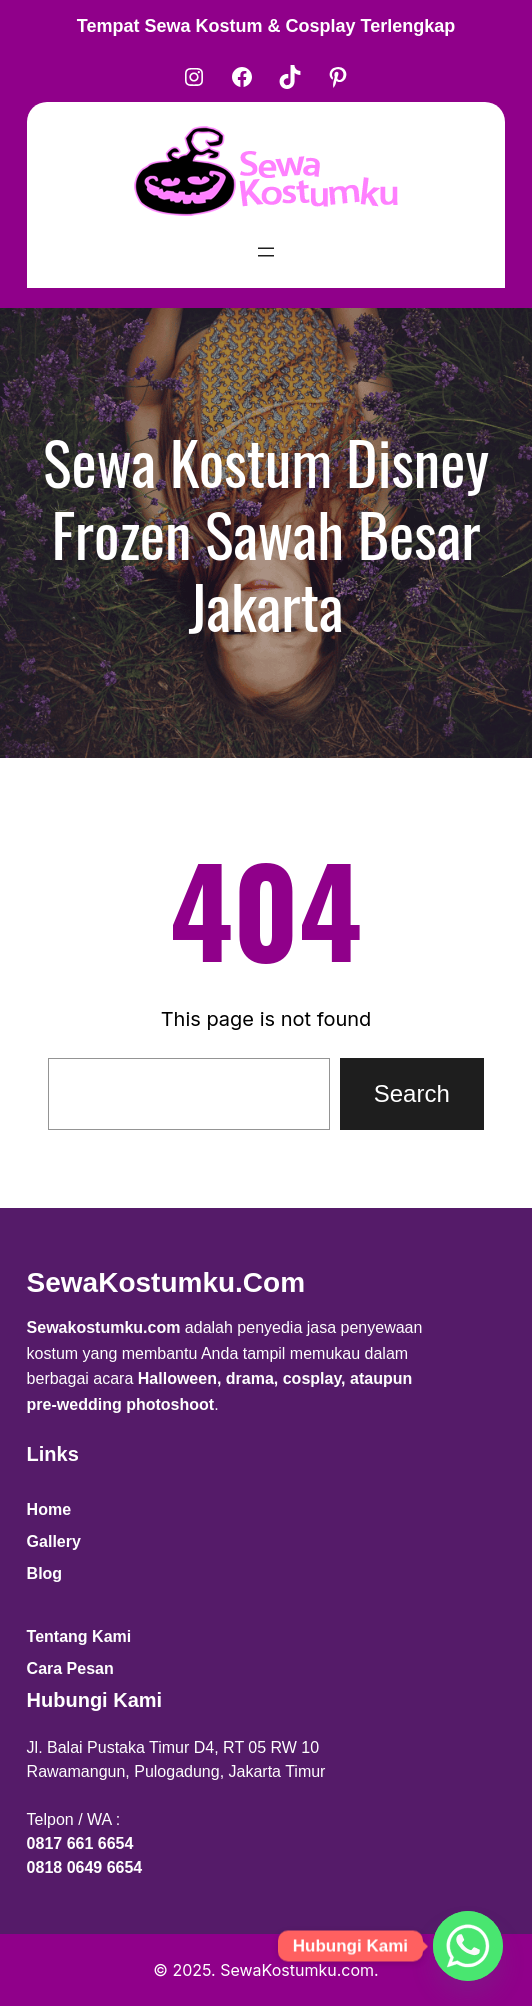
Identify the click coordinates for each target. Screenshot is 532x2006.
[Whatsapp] (468, 1946)
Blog (45, 1573)
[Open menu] (266, 252)
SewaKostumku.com (166, 1282)
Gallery (54, 1541)
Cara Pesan (70, 1668)
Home (49, 1509)
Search (412, 1093)
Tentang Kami (79, 1636)
